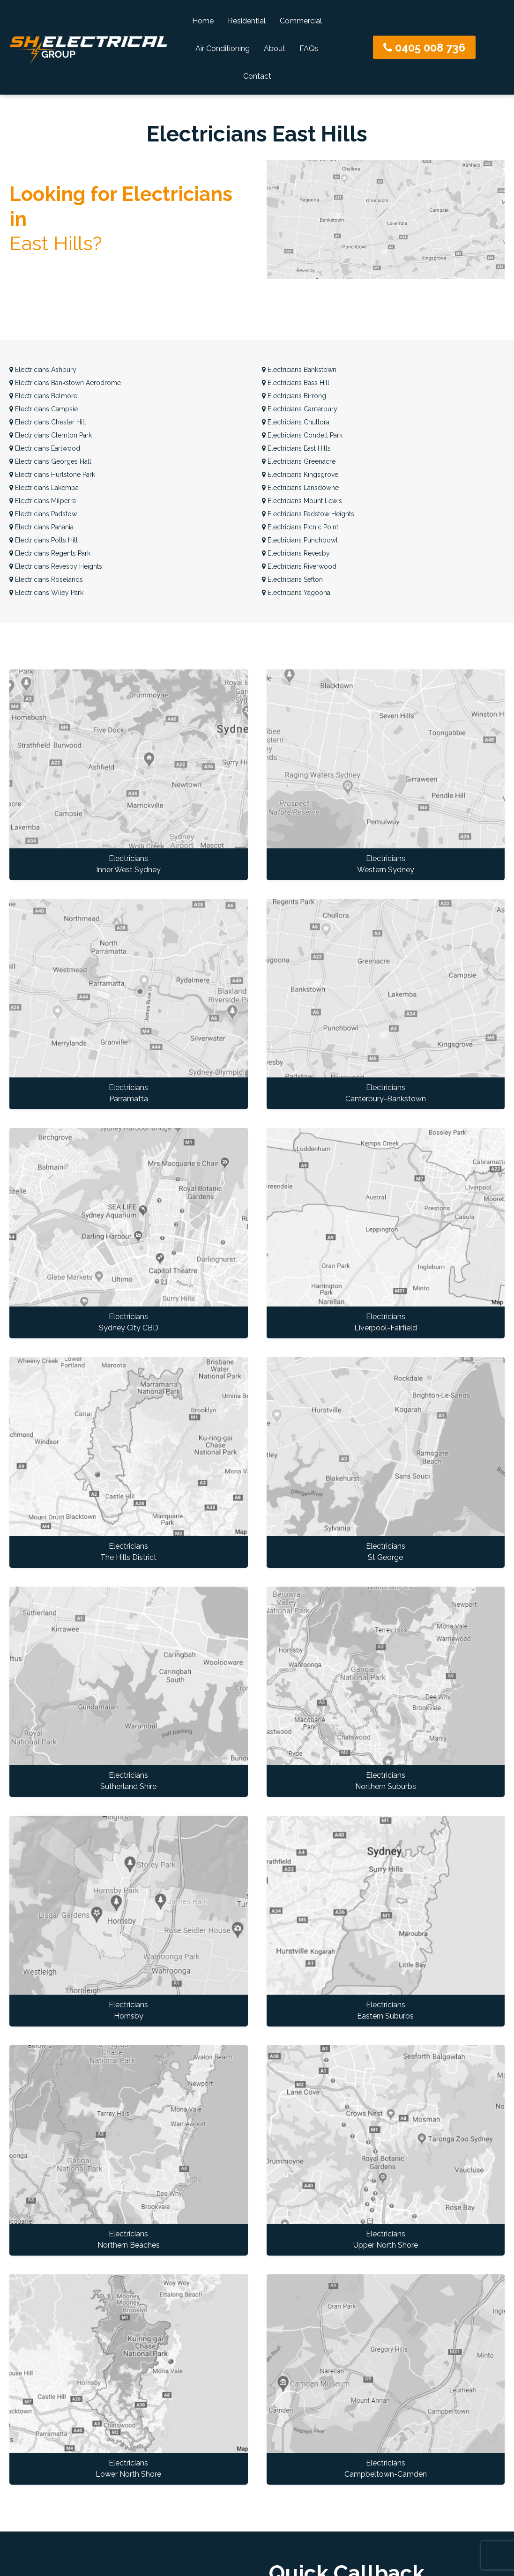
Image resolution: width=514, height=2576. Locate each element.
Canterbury (299, 409)
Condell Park (302, 435)
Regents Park (49, 553)
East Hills (296, 448)
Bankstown (299, 369)
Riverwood (299, 566)
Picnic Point (300, 527)
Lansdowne (300, 487)
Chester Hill (47, 422)
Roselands (46, 579)
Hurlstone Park (52, 474)
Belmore (43, 396)
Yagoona (296, 592)
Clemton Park (50, 435)
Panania (41, 527)
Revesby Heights (55, 566)
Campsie (43, 409)
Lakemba (44, 487)
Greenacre (298, 461)
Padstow (43, 514)
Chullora (295, 422)
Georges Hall (50, 461)
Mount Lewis (302, 501)
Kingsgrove (300, 474)
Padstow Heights (308, 514)
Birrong (294, 396)
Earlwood (44, 448)
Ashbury (42, 369)
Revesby (296, 553)
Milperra (42, 501)
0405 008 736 (424, 47)
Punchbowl (300, 540)
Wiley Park (46, 592)
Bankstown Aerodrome (65, 382)
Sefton (292, 579)
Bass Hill (295, 382)
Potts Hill (43, 540)
